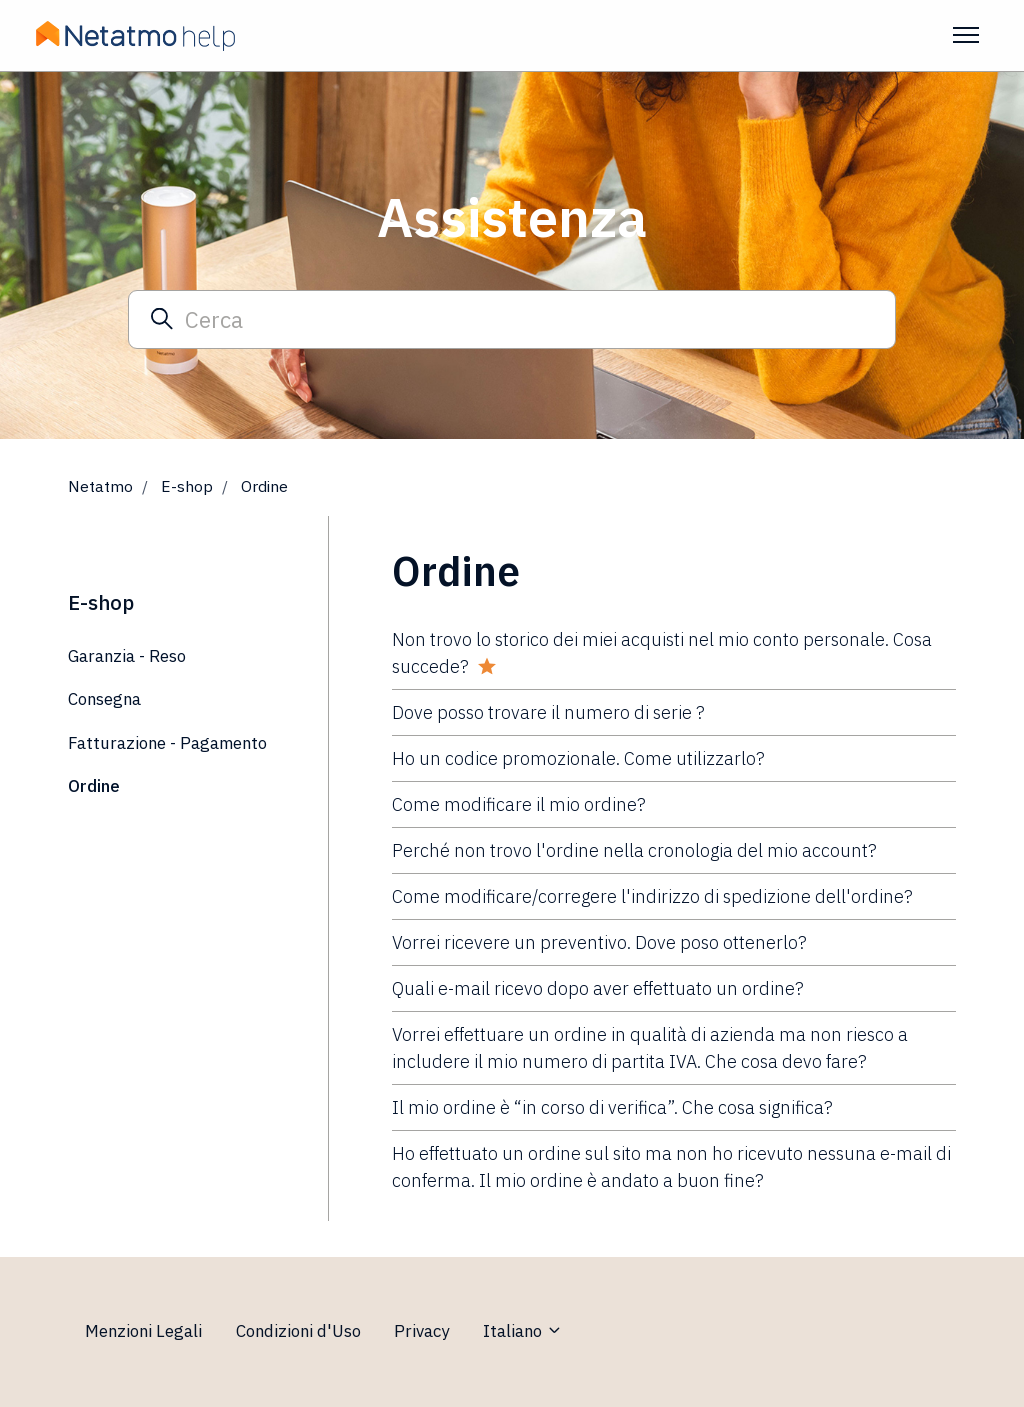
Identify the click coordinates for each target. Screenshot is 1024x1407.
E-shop (187, 486)
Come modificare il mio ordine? (519, 804)
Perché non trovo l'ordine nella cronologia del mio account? (634, 850)
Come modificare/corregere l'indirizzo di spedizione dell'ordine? (652, 896)
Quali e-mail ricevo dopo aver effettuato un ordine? (598, 988)
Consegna (104, 699)
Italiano (523, 1331)
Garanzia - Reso (127, 656)
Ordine (264, 486)
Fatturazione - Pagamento (167, 743)
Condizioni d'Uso (298, 1331)
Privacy (421, 1331)
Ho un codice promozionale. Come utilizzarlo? (578, 758)
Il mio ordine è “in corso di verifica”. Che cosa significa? (612, 1107)
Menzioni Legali (143, 1331)
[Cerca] (512, 319)
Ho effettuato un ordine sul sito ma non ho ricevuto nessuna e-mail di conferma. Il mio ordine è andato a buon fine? (671, 1167)
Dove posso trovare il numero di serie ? (548, 712)
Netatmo (100, 486)
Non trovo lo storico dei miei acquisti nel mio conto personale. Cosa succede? (662, 653)
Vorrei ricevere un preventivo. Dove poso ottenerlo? (599, 942)
